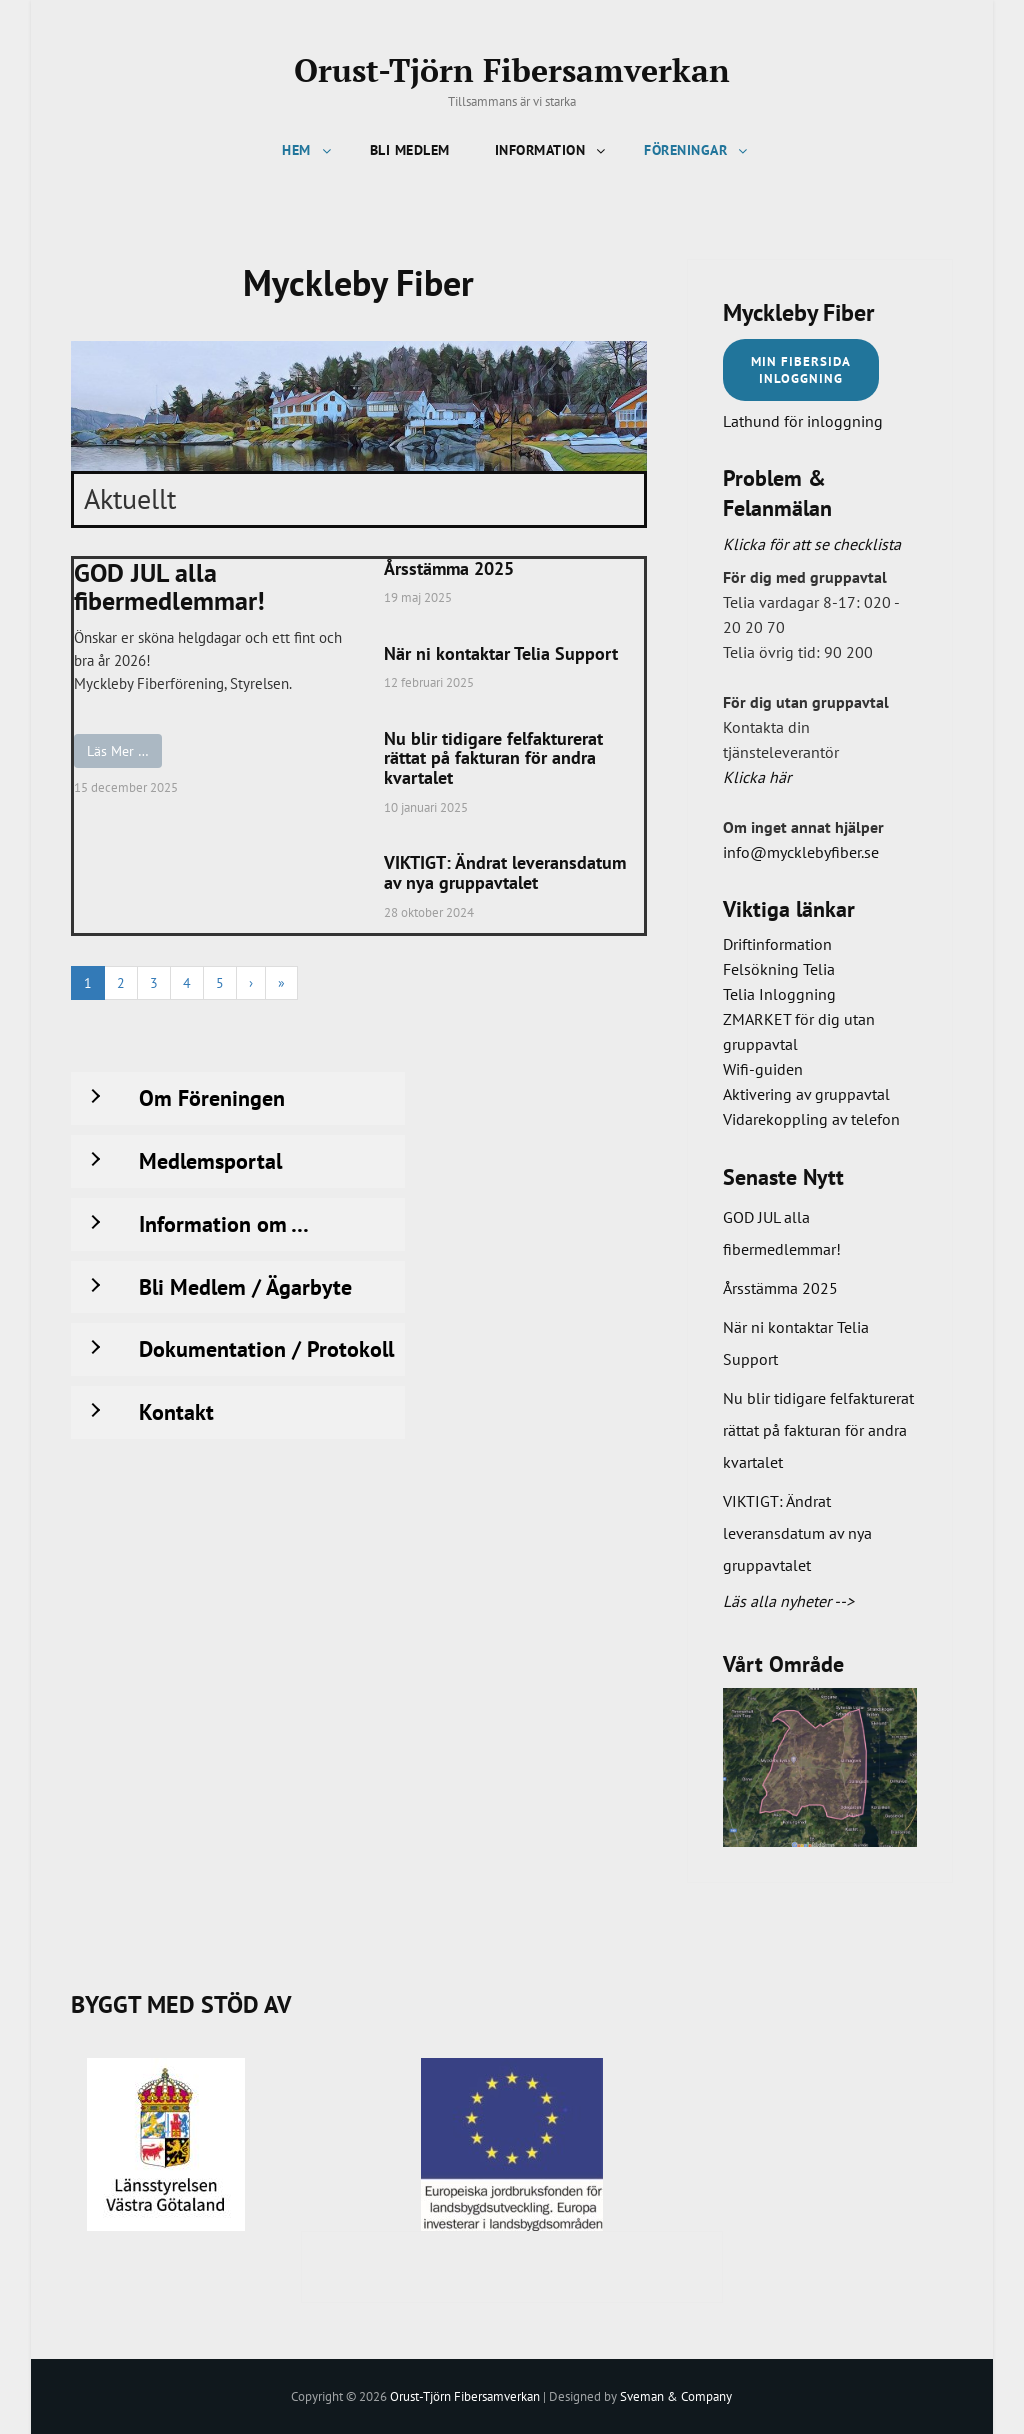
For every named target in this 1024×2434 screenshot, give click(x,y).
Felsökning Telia (779, 969)
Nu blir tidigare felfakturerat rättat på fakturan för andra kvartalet (493, 758)
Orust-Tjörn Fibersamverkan (512, 70)
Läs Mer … (118, 751)
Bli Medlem (410, 150)
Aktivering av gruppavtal (806, 1093)
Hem (308, 150)
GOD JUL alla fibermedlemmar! (169, 587)
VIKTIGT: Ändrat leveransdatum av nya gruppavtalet (505, 873)
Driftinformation (777, 944)
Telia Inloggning (779, 994)
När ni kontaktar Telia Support (501, 654)
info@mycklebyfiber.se (801, 851)
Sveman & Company (676, 2395)
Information (552, 150)
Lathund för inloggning (803, 420)
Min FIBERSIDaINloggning (801, 369)
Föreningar (697, 150)
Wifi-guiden (763, 1069)
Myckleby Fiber (798, 312)
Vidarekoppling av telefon (811, 1118)
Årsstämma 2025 (449, 569)
